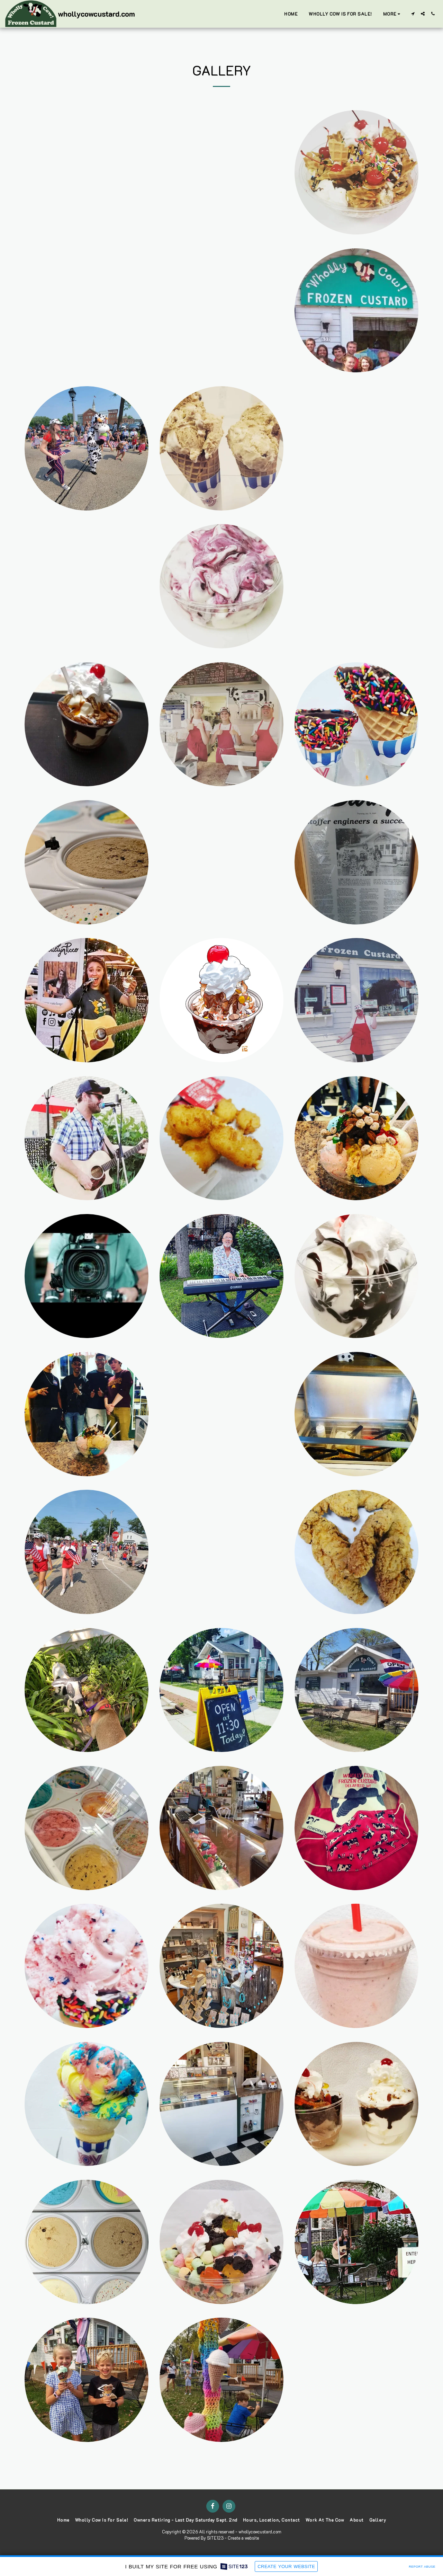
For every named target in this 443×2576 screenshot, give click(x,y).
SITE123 (215, 2538)
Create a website (243, 2538)
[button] (412, 13)
